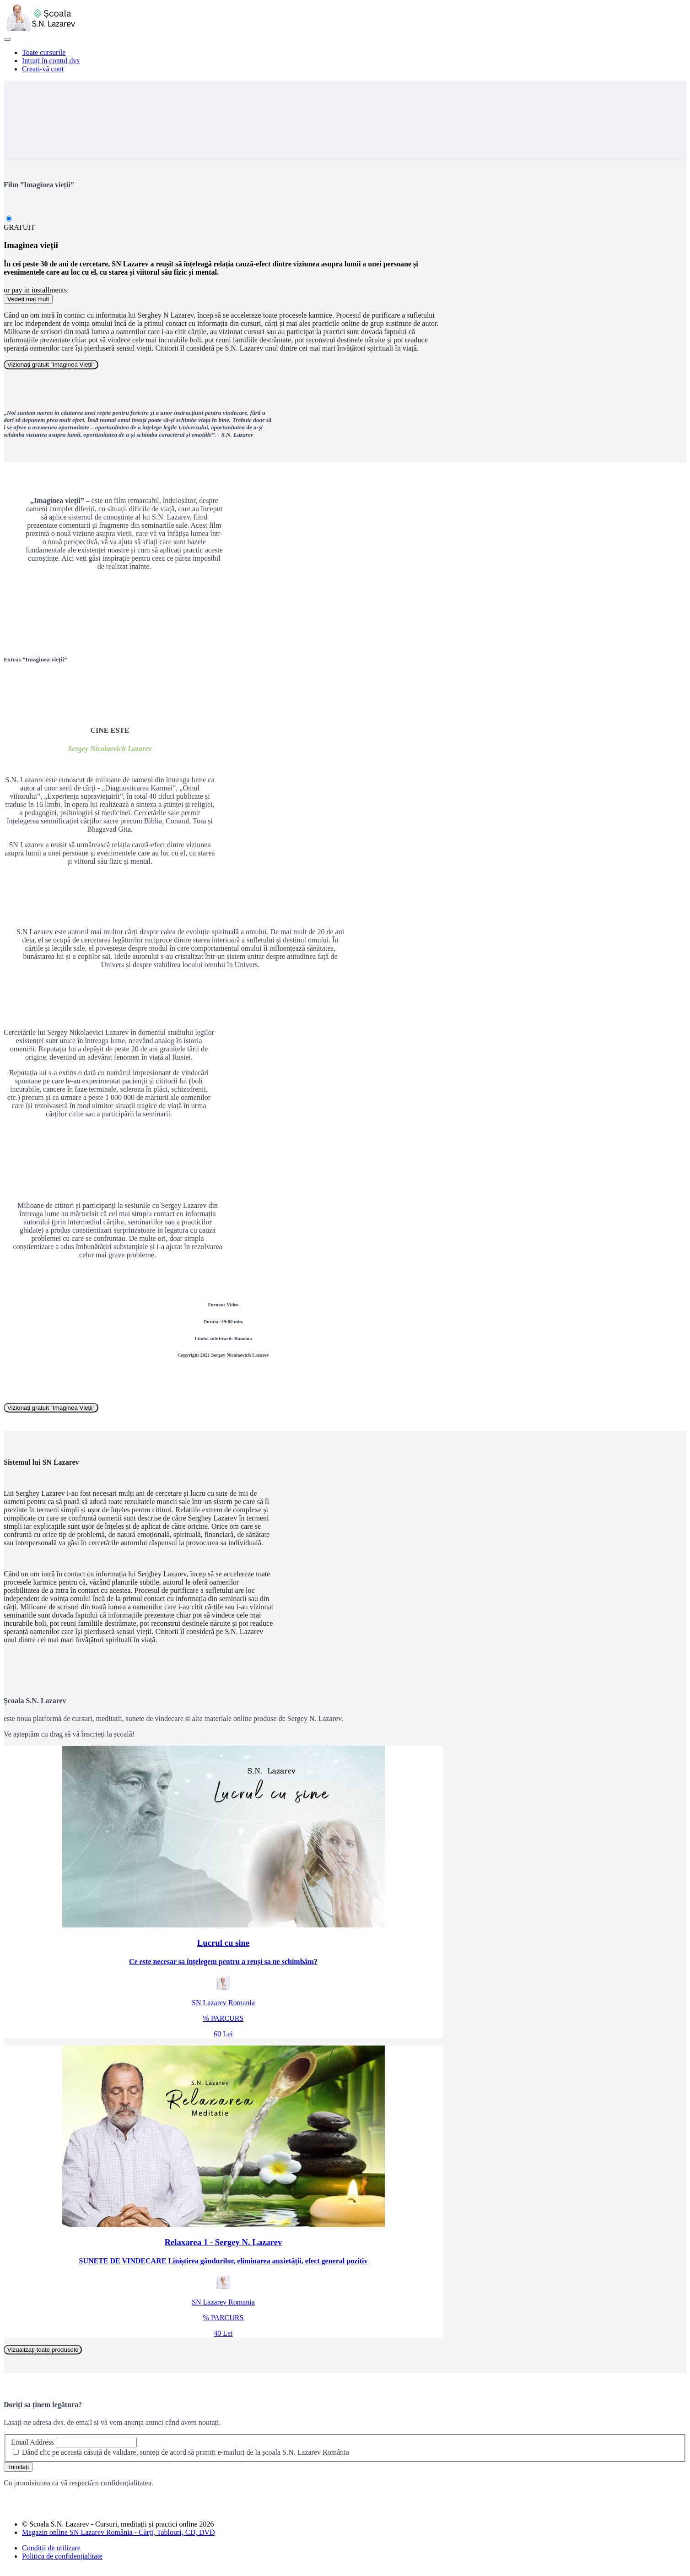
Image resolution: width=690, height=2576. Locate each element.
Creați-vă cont (43, 69)
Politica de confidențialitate (62, 2556)
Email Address (32, 2442)
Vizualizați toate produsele (42, 2349)
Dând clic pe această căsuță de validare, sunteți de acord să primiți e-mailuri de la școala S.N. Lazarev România (185, 2452)
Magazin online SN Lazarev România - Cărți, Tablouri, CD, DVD (118, 2532)
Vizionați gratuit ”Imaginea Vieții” (51, 364)
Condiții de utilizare (51, 2548)
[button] (7, 39)
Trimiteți (18, 2466)
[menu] (345, 61)
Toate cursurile (43, 52)
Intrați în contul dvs (51, 61)
